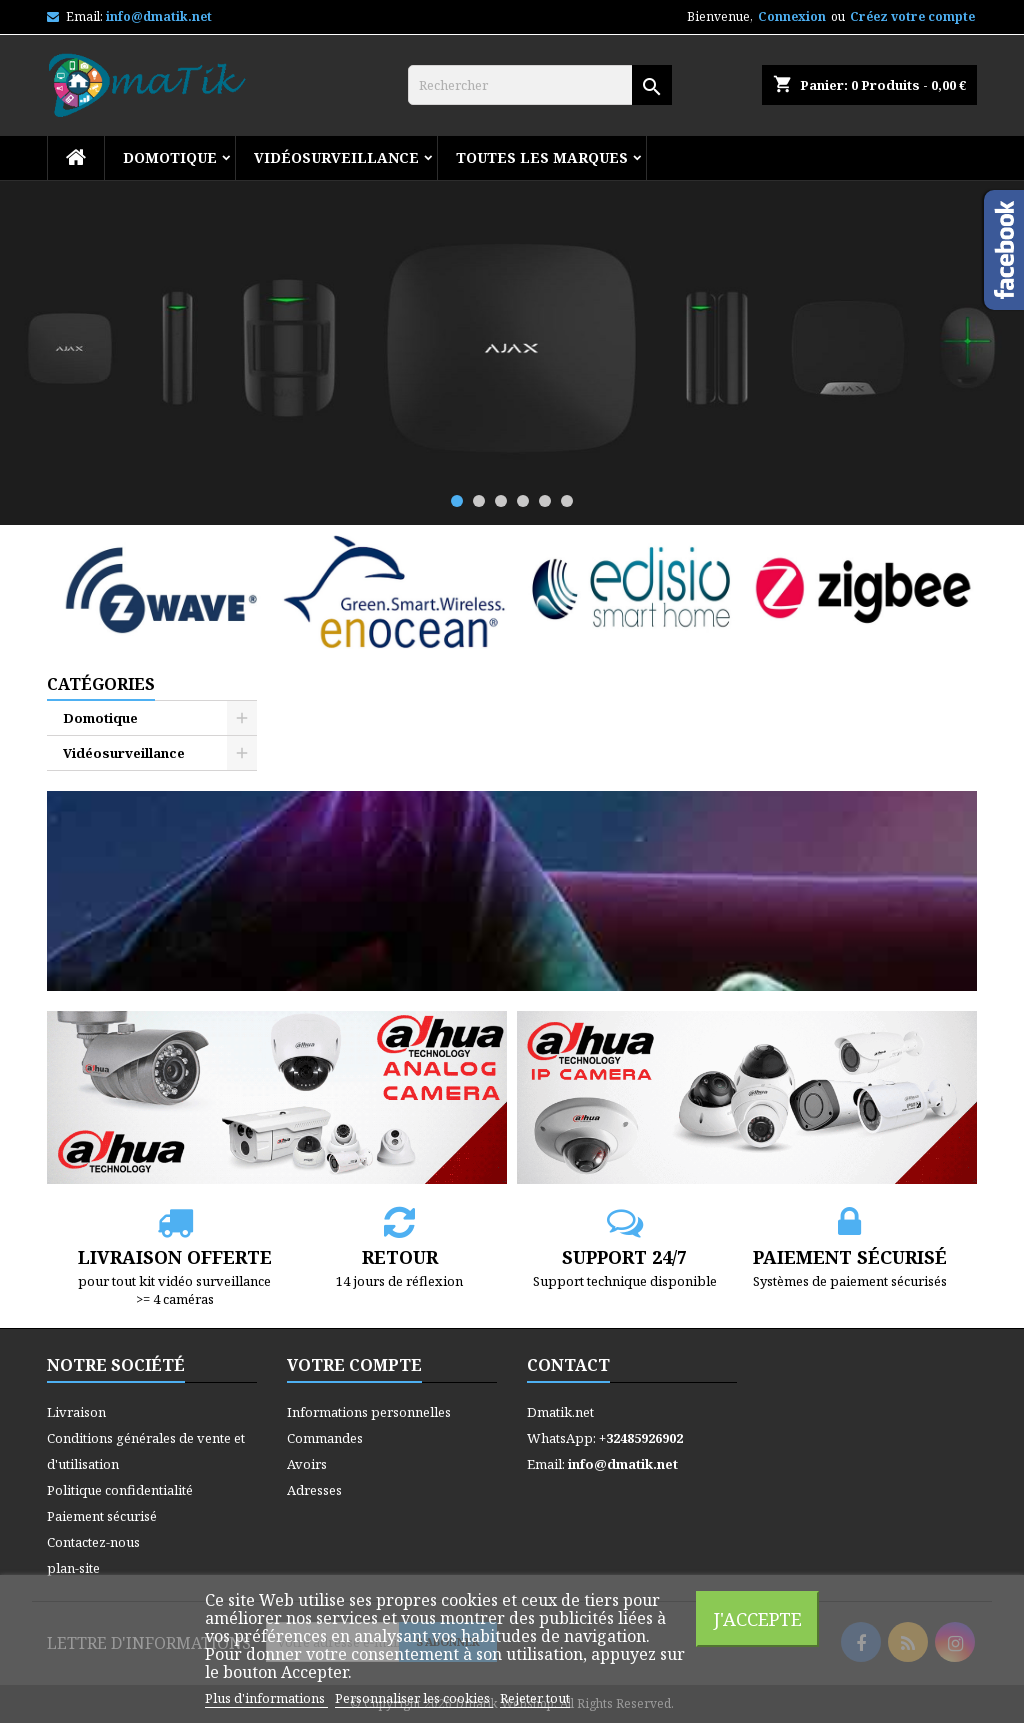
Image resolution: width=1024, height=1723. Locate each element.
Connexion (792, 16)
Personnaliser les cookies (414, 1698)
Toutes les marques (542, 157)
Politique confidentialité (120, 1490)
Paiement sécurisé (102, 1516)
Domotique (170, 157)
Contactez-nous (93, 1542)
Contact (568, 1365)
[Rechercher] (540, 85)
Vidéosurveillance (336, 157)
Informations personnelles (369, 1412)
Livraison (76, 1412)
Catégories (101, 684)
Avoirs (307, 1464)
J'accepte (758, 1618)
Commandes (325, 1438)
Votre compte (354, 1365)
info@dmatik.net (159, 16)
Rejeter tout (535, 1698)
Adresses (314, 1490)
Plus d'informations (266, 1698)
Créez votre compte (912, 16)
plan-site (73, 1568)
